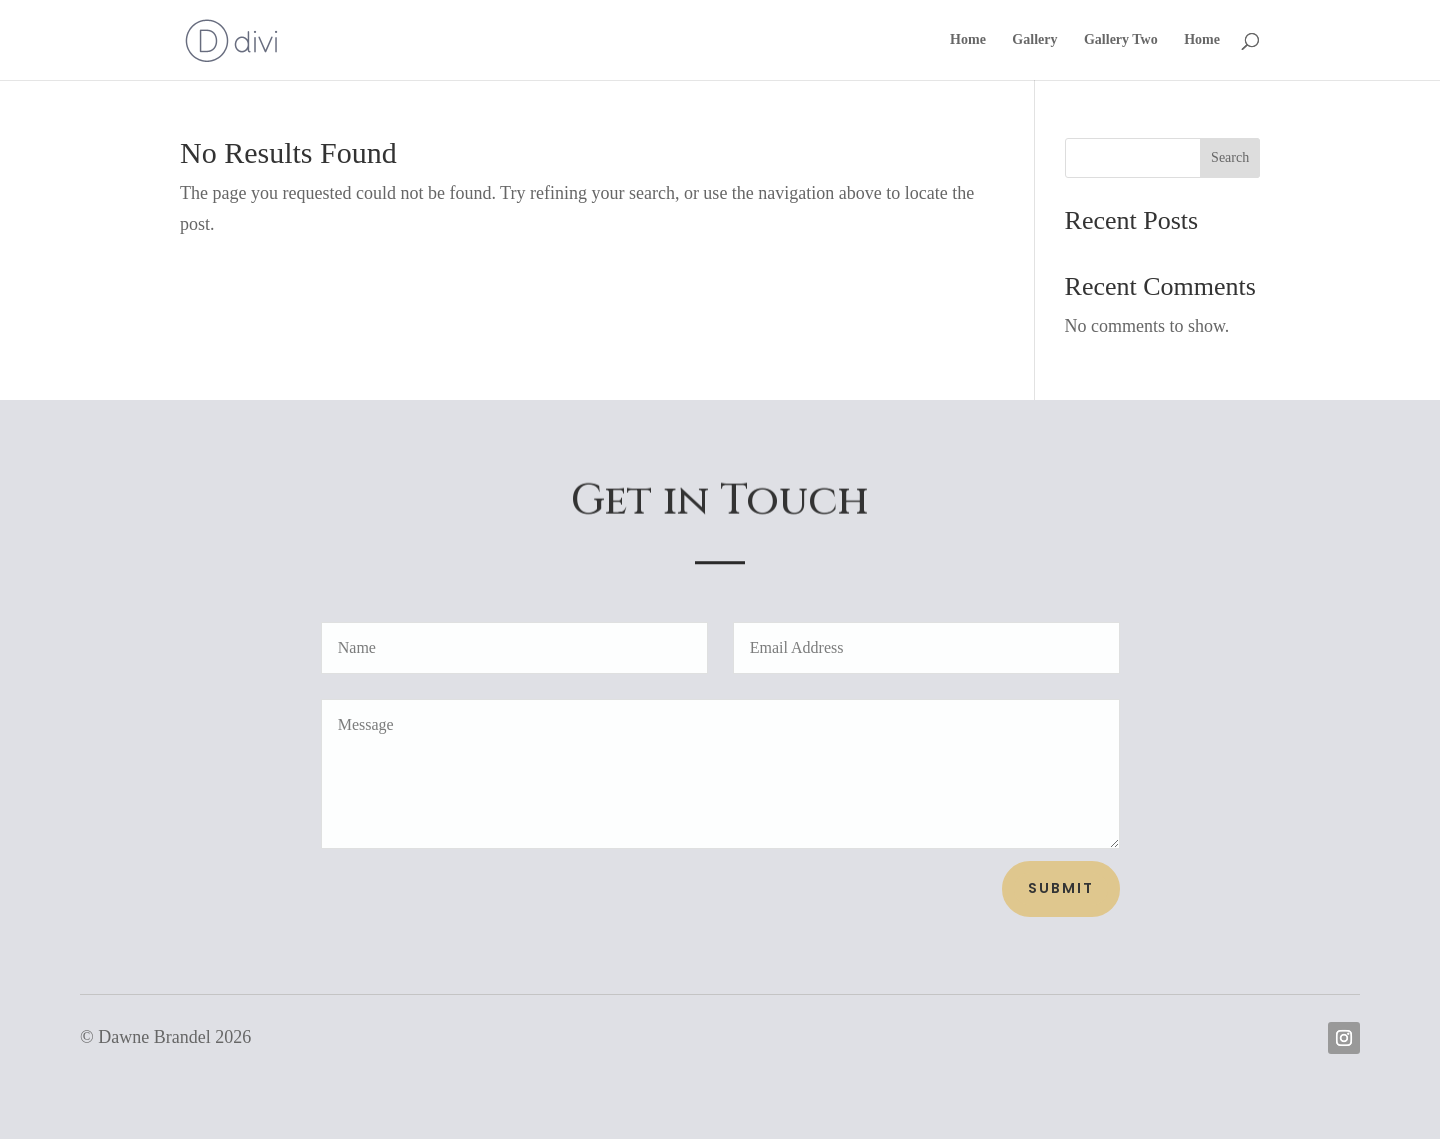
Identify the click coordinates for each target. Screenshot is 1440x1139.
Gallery (1034, 40)
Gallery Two (1121, 40)
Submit (1061, 888)
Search (1230, 157)
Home (968, 40)
